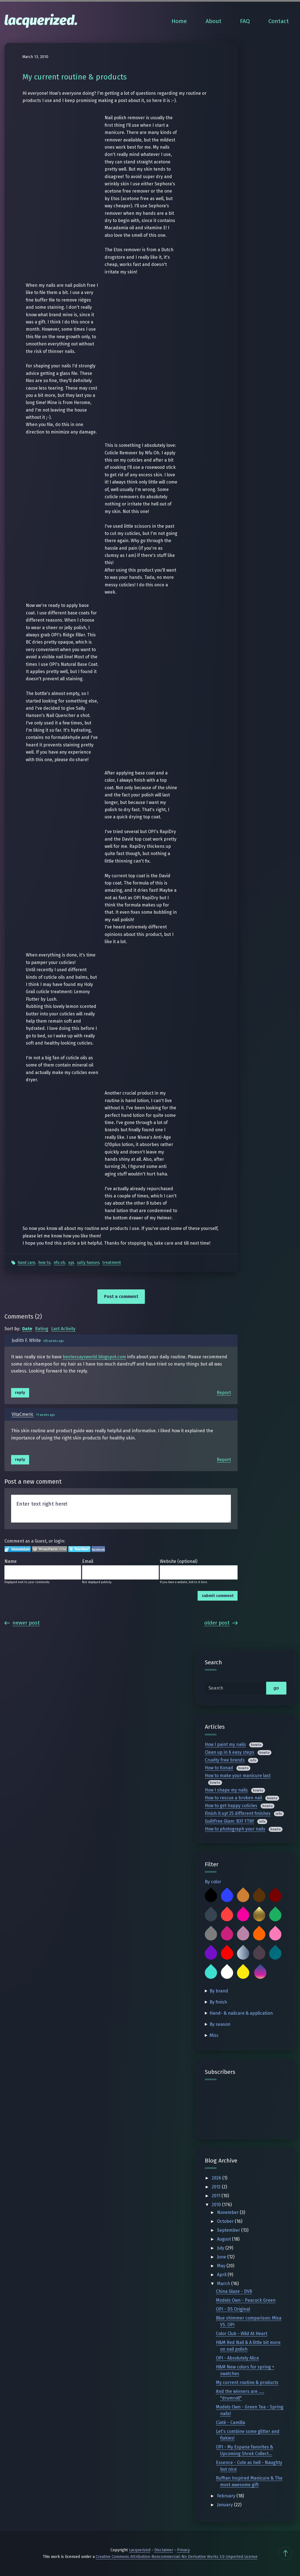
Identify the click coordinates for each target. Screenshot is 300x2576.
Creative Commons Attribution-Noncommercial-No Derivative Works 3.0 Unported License (177, 2556)
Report (224, 1392)
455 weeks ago (53, 1341)
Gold (259, 1915)
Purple (211, 1953)
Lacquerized (139, 2550)
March (224, 2283)
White (227, 1972)
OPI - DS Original (233, 2309)
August (224, 2239)
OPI (71, 1262)
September (229, 2230)
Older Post (221, 1623)
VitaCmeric (23, 1414)
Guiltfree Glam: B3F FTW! (229, 1821)
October (226, 2221)
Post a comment (121, 1296)
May (221, 2265)
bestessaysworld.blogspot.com (94, 1356)
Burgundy (275, 1896)
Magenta (227, 1934)
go (276, 1688)
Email (87, 1561)
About (213, 21)
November (228, 2212)
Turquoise (211, 1972)
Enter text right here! (121, 1509)
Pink (275, 1934)
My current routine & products (247, 2382)
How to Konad (219, 1767)
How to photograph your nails (235, 1829)
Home (179, 21)
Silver (243, 1953)
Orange (259, 1934)
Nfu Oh (59, 1262)
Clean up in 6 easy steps (229, 1752)
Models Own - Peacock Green (246, 2300)
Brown (259, 1896)
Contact (278, 21)
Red (227, 1953)
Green (275, 1915)
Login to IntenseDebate (17, 1549)
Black (211, 1896)
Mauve (243, 1934)
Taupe (259, 1953)
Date (27, 1328)
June (222, 2256)
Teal (275, 1953)
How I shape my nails (226, 1790)
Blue (227, 1896)
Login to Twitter (79, 1549)
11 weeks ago (45, 1415)
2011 (216, 2195)
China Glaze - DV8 (234, 2291)
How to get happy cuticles (231, 1805)
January (225, 2504)
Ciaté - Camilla (230, 2422)
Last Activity (63, 1328)
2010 (217, 2204)
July (221, 2248)
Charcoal (211, 1915)
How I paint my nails (225, 1744)
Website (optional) (178, 1561)
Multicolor (260, 1972)
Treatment (111, 1262)
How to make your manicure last (238, 1775)
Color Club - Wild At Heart (241, 2333)
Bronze (243, 1896)
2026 (217, 2178)
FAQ (245, 21)
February (226, 2495)
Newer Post (22, 1623)
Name (10, 1561)
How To (44, 1262)
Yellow (243, 1972)
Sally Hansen (88, 1262)
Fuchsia (243, 1915)
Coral (227, 1915)
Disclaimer (163, 2550)
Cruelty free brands (225, 1760)
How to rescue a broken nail (233, 1797)
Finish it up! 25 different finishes (238, 1813)
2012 (217, 2186)
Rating (41, 1328)
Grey (211, 1934)
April (222, 2274)
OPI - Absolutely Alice (237, 2358)
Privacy (183, 2550)
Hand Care (26, 1262)
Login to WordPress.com (49, 1549)
